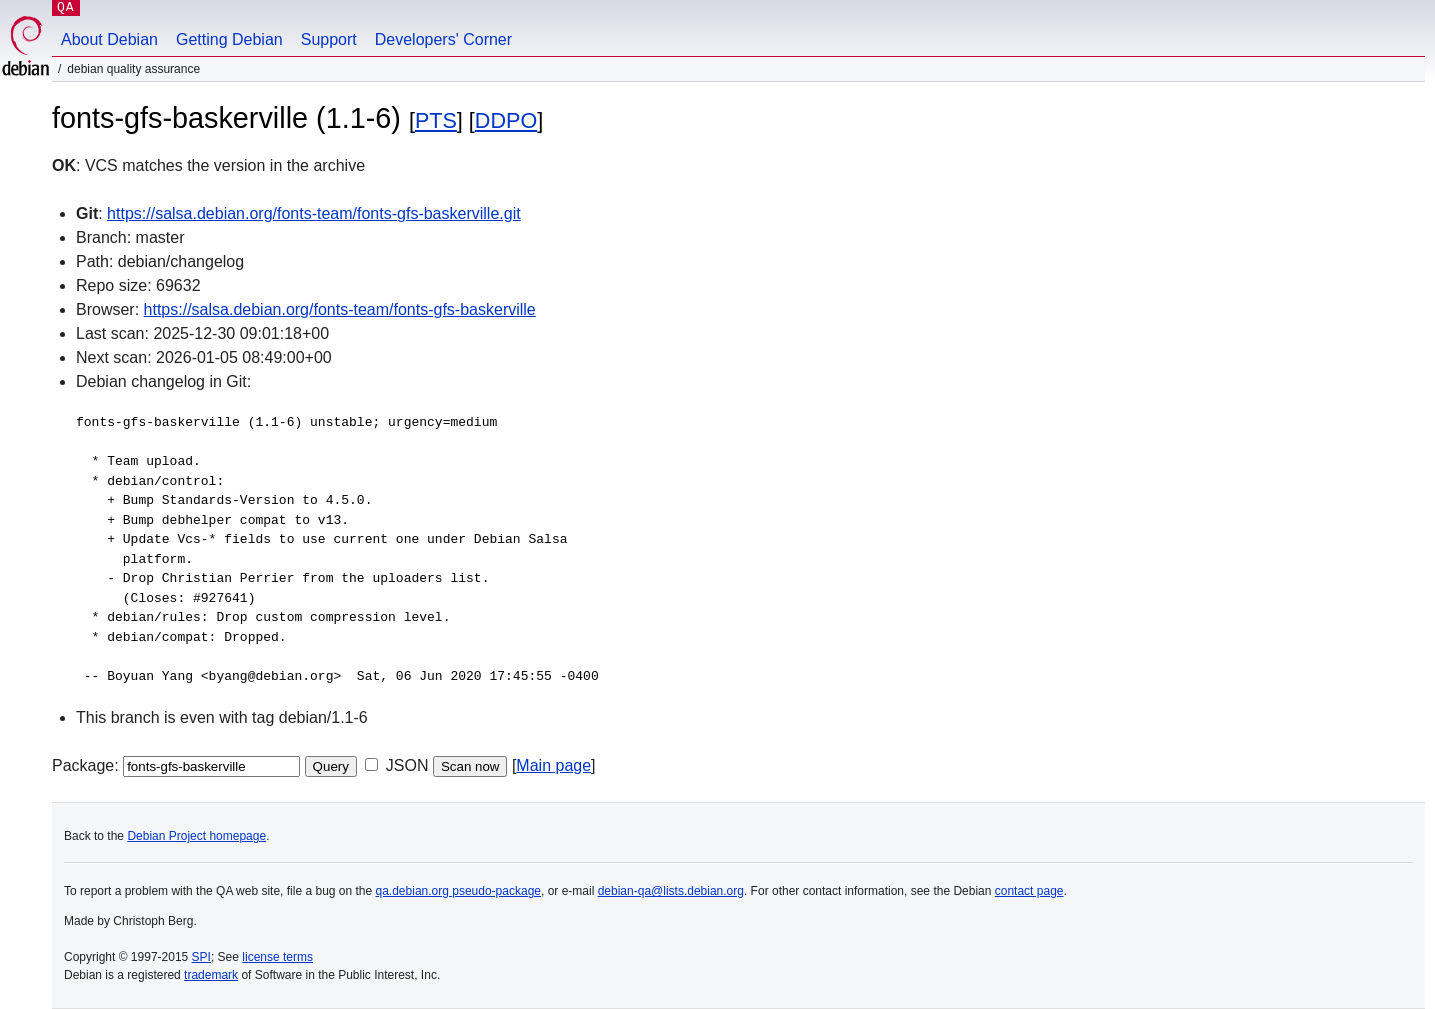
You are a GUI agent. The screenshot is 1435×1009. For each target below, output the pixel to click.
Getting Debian (229, 39)
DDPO (506, 120)
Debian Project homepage (196, 836)
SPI (201, 957)
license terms (277, 957)
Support (329, 39)
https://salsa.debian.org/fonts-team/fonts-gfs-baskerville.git (314, 213)
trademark (211, 975)
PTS (436, 120)
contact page (1029, 891)
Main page (553, 765)
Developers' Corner (443, 39)
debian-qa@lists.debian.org (671, 891)
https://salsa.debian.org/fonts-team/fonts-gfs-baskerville (340, 309)
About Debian (109, 39)
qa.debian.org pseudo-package (458, 891)
